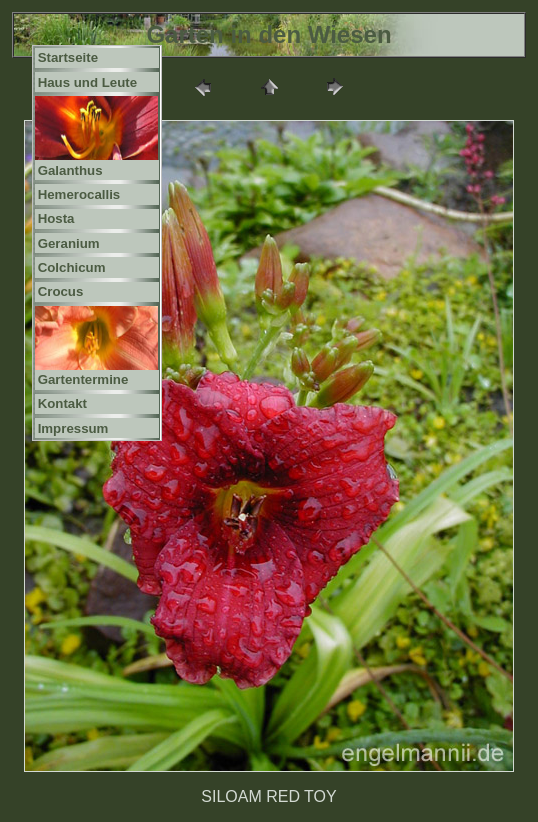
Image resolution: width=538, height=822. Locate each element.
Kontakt (62, 403)
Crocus (61, 291)
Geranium (69, 243)
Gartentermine (83, 379)
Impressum (73, 428)
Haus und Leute (88, 82)
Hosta (56, 218)
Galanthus (70, 170)
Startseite (68, 57)
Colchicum (72, 267)
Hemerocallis (79, 194)
